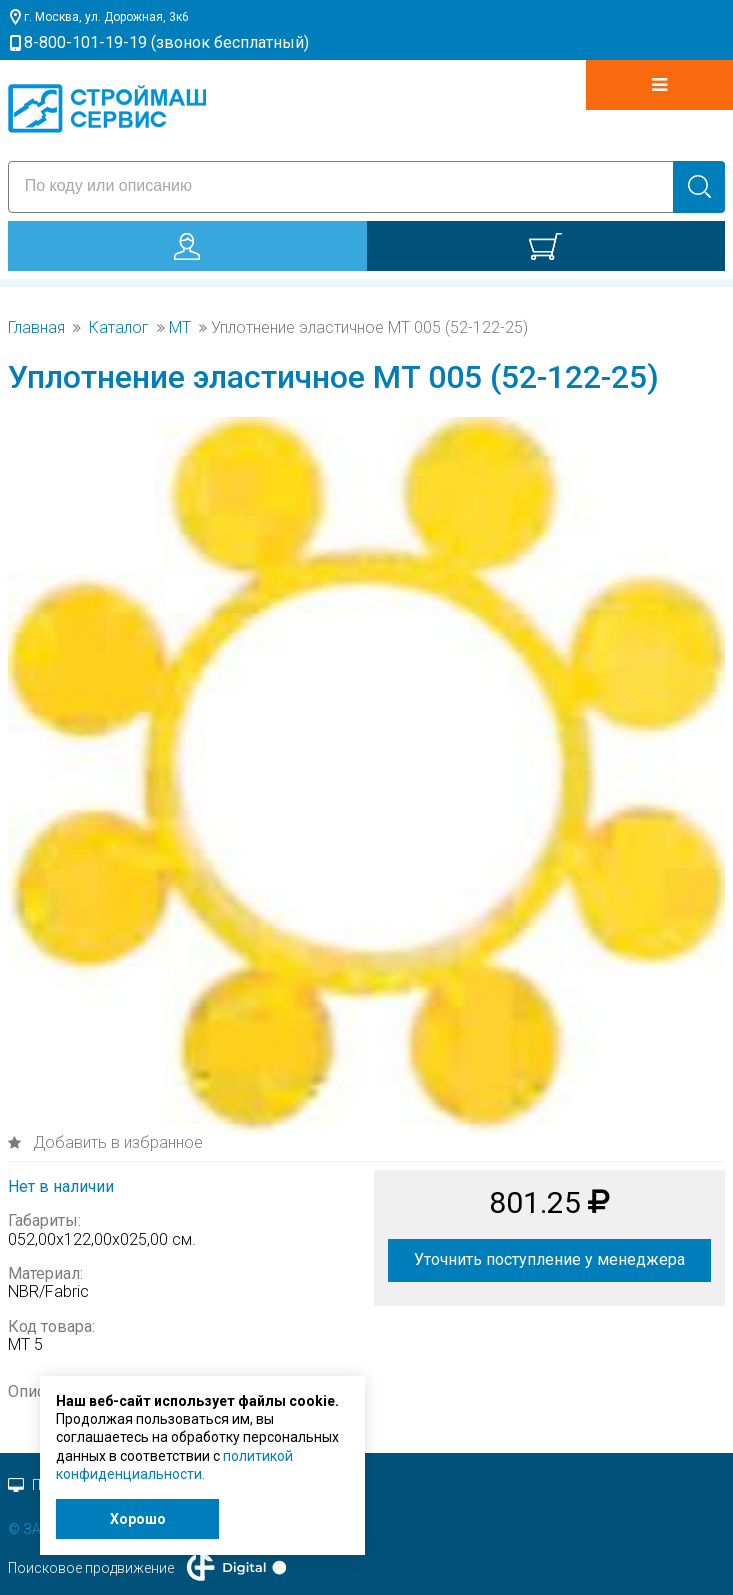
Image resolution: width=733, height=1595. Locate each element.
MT (180, 328)
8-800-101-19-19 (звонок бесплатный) (166, 42)
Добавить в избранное (116, 1142)
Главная (36, 328)
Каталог (119, 328)
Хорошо (138, 1519)
